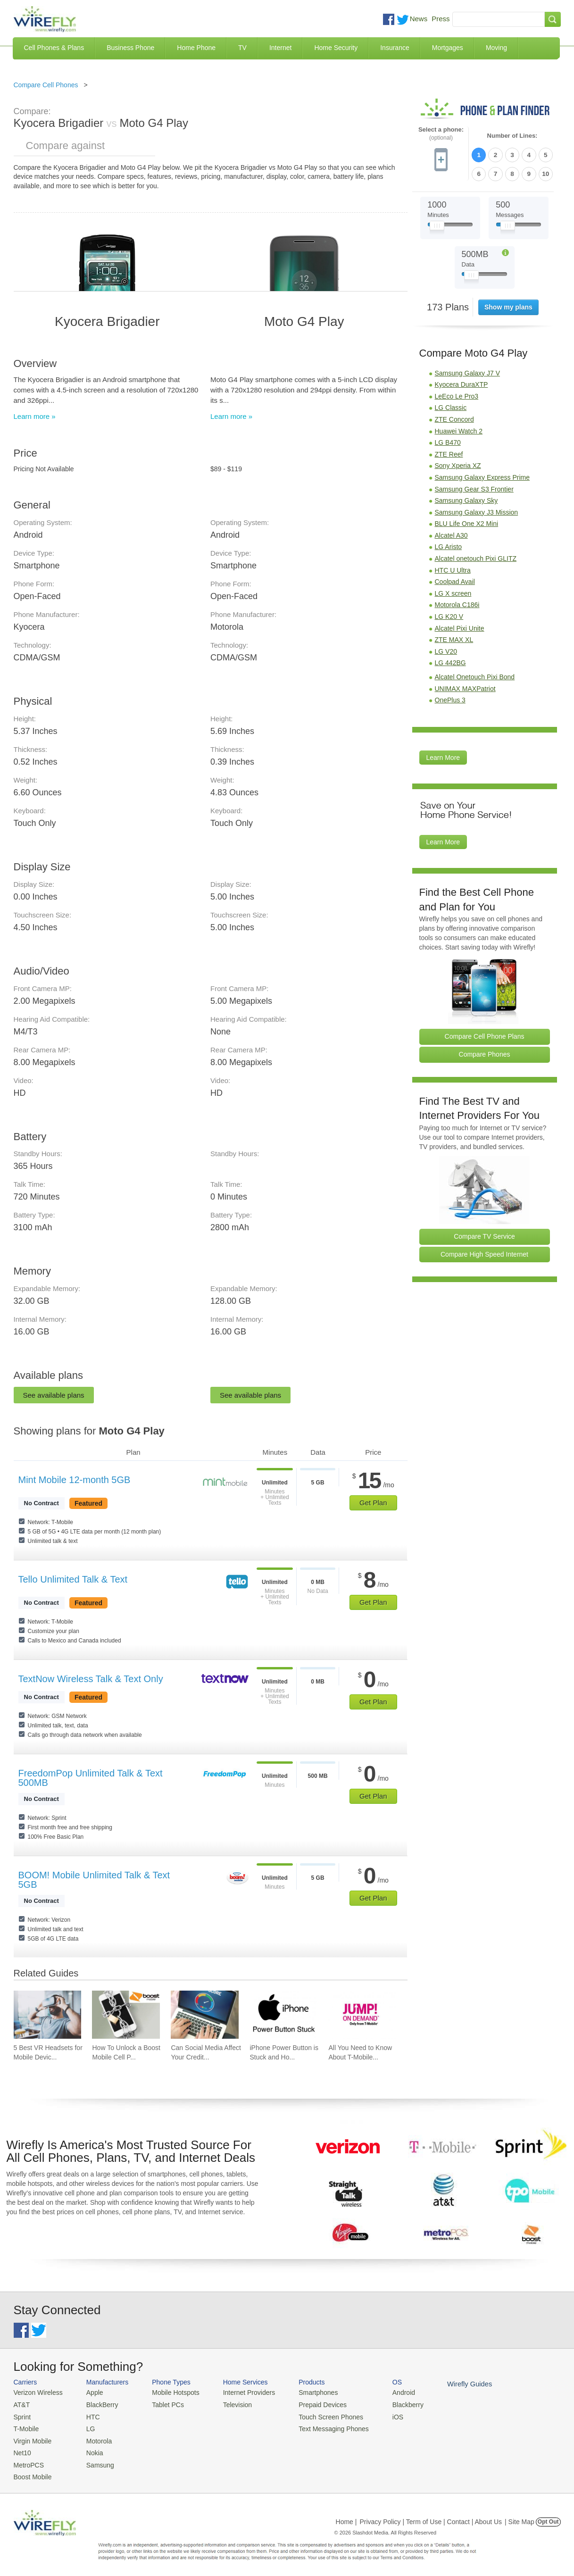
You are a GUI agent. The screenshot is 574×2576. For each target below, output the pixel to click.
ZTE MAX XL (454, 637)
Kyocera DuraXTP (461, 382)
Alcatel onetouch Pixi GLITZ (476, 556)
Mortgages (447, 47)
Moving (496, 47)
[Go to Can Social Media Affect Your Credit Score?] (205, 2015)
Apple (90, 2392)
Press (440, 19)
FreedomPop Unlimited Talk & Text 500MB (90, 1777)
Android (387, 2392)
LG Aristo (448, 545)
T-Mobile (25, 2426)
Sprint (22, 2415)
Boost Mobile (31, 2472)
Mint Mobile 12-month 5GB (74, 1479)
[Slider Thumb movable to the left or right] (437, 225)
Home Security (336, 47)
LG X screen (453, 591)
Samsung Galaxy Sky (466, 498)
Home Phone (196, 47)
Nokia (90, 2449)
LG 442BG (450, 661)
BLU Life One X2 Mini (467, 521)
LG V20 (446, 649)
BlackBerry (97, 2404)
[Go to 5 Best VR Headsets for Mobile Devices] (48, 2015)
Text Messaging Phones (320, 2426)
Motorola (95, 2438)
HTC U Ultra (453, 568)
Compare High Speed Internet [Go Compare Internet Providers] (484, 1252)
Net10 (22, 2449)
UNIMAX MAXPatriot (465, 686)
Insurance (394, 47)
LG (87, 2426)
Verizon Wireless (36, 2392)
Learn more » (35, 416)
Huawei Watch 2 (458, 429)
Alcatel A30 (451, 533)
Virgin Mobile (31, 2438)
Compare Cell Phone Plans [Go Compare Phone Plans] (484, 1034)
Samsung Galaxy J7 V (467, 371)
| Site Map (519, 2516)
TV (242, 47)
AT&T (21, 2404)
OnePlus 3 (450, 697)
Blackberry (391, 2404)
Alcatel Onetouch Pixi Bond (475, 674)
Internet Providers (240, 2392)
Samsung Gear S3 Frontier (474, 487)
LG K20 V (449, 614)
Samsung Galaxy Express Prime (482, 475)
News (419, 19)
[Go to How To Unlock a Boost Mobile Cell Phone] (126, 2015)
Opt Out (548, 2516)
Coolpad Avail (455, 579)
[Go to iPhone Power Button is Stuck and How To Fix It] (283, 2015)
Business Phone (130, 47)
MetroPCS (28, 2460)
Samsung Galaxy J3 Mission (476, 510)
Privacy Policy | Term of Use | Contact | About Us (430, 2516)
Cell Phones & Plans (54, 47)
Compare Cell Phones (46, 85)
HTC (89, 2415)
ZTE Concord (454, 417)
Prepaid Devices (310, 2404)
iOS (382, 2415)
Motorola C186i (457, 603)
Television (229, 2404)
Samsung (95, 2460)
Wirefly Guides (450, 2383)
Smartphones (306, 2392)
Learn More (443, 755)
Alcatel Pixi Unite (459, 626)
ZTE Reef (449, 452)
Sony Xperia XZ (458, 463)
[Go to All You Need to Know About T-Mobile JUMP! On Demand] (362, 2015)
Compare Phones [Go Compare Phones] (484, 1052)
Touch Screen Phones (318, 2415)
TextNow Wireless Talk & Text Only (90, 1679)
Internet (280, 47)
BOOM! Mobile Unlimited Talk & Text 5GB (94, 1879)
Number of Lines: (512, 136)
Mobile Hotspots (170, 2392)
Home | (346, 2516)
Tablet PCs (163, 2404)
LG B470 (448, 440)
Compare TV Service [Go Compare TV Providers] (484, 1234)
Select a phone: (441, 133)
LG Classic (451, 405)
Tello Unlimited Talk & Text (73, 1579)
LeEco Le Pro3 (457, 394)
